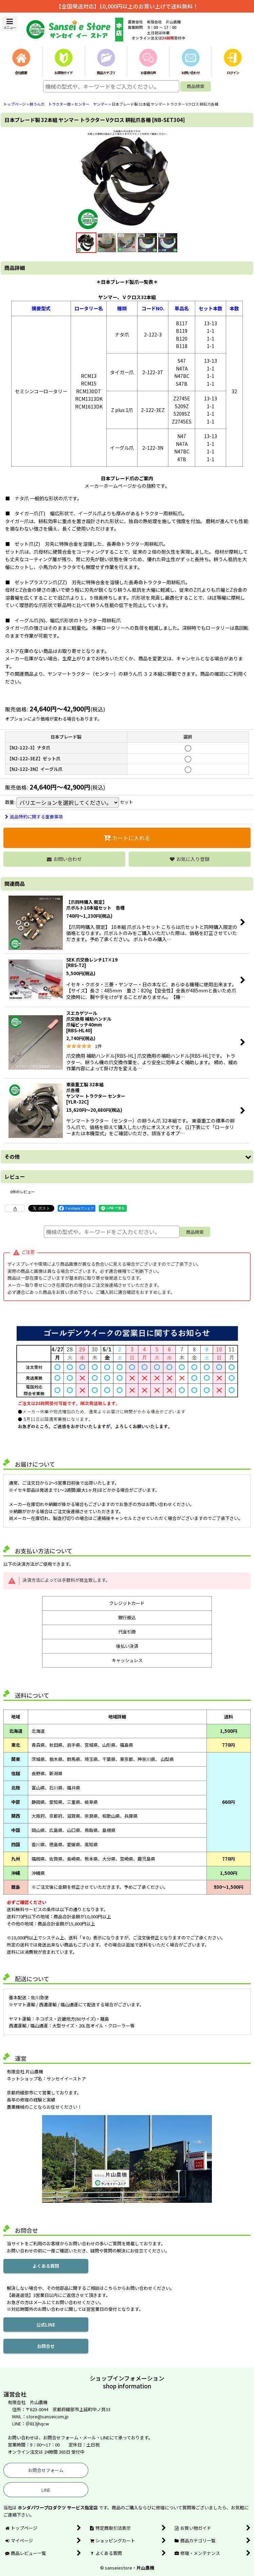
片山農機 (145, 2567)
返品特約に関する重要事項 (34, 816)
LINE (45, 2490)
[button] (9, 23)
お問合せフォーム (46, 2470)
